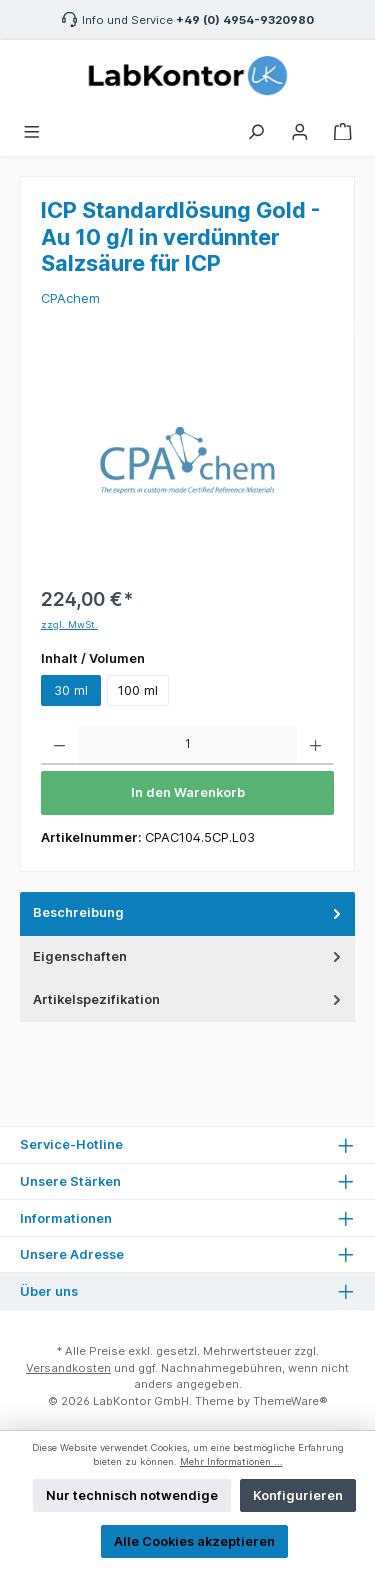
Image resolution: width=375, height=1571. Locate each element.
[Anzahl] (187, 745)
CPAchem (70, 298)
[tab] (187, 913)
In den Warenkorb (188, 792)
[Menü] (32, 129)
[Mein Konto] (300, 129)
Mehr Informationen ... (231, 1461)
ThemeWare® (290, 1401)
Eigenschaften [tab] (189, 956)
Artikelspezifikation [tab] (189, 999)
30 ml (71, 690)
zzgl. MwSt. (69, 624)
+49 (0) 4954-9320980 (245, 20)
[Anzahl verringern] (59, 745)
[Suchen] (256, 129)
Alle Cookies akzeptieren (194, 1541)
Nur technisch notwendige (132, 1495)
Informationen (66, 1218)
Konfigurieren (298, 1495)
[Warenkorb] (343, 129)
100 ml (138, 690)
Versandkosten (68, 1368)
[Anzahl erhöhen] (315, 745)
